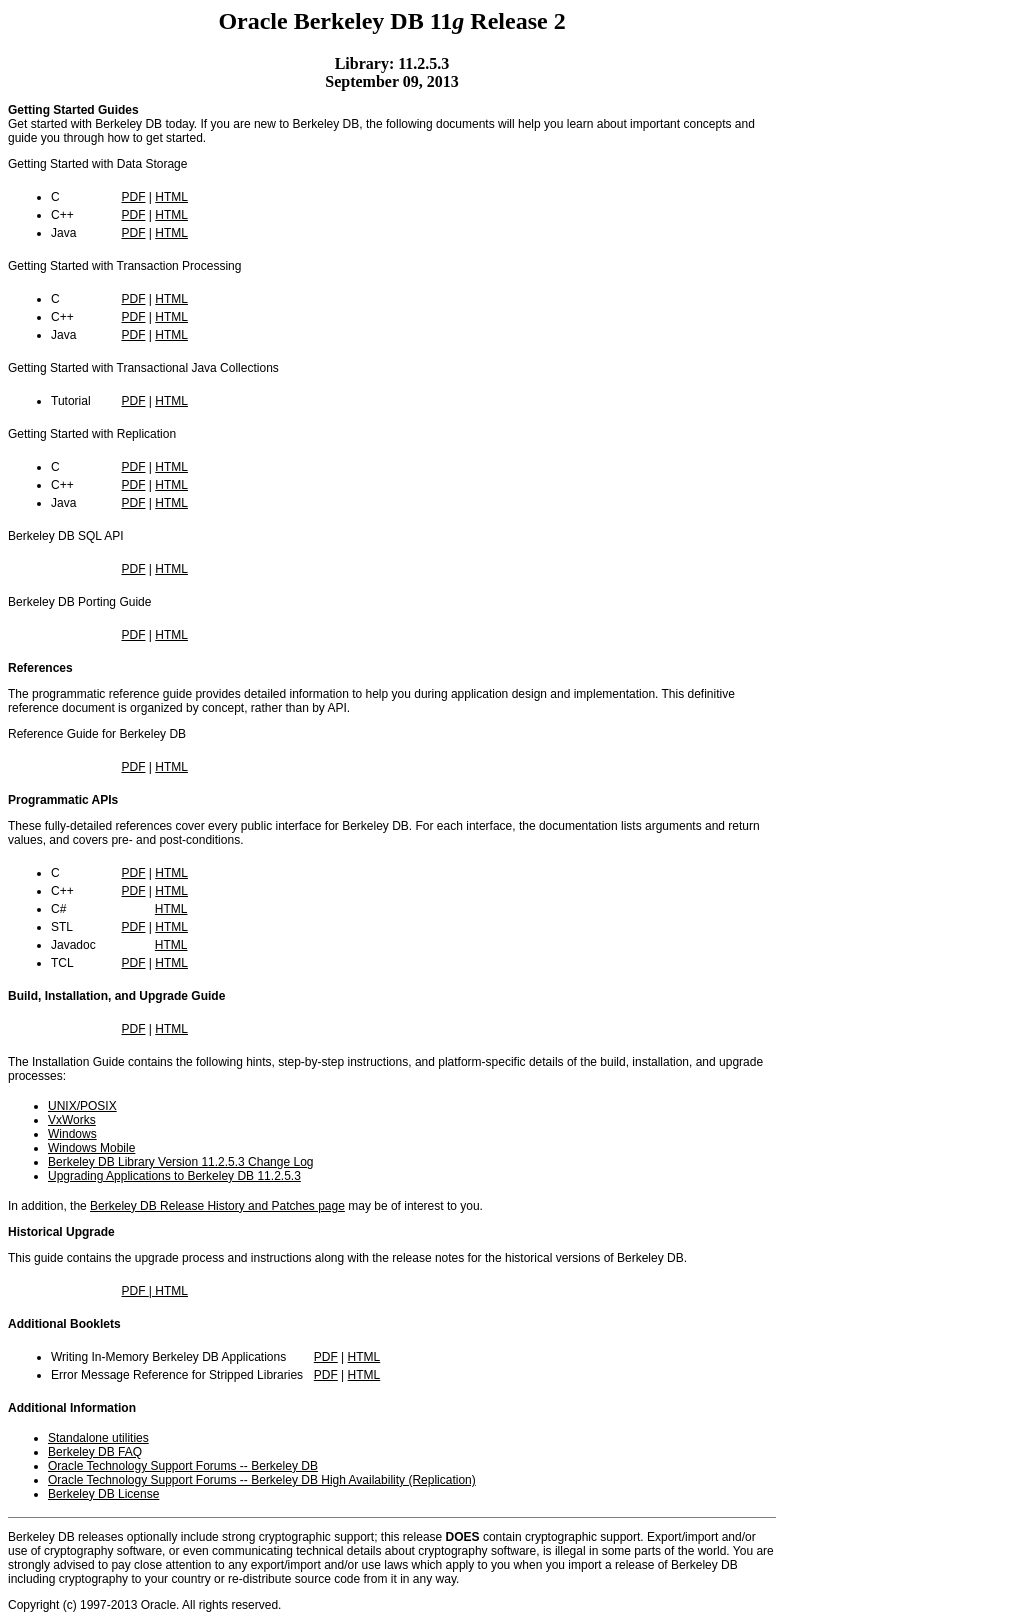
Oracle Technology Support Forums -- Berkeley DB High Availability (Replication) (262, 1480)
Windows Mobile (91, 1148)
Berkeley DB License (103, 1494)
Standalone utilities (98, 1438)
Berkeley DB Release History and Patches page (217, 1206)
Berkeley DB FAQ (95, 1452)
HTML (171, 197)
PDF (133, 197)
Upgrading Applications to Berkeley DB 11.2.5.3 (174, 1176)
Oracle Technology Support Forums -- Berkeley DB (183, 1466)
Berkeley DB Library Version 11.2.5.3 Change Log (181, 1162)
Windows (72, 1134)
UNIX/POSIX (82, 1106)
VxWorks (72, 1120)
